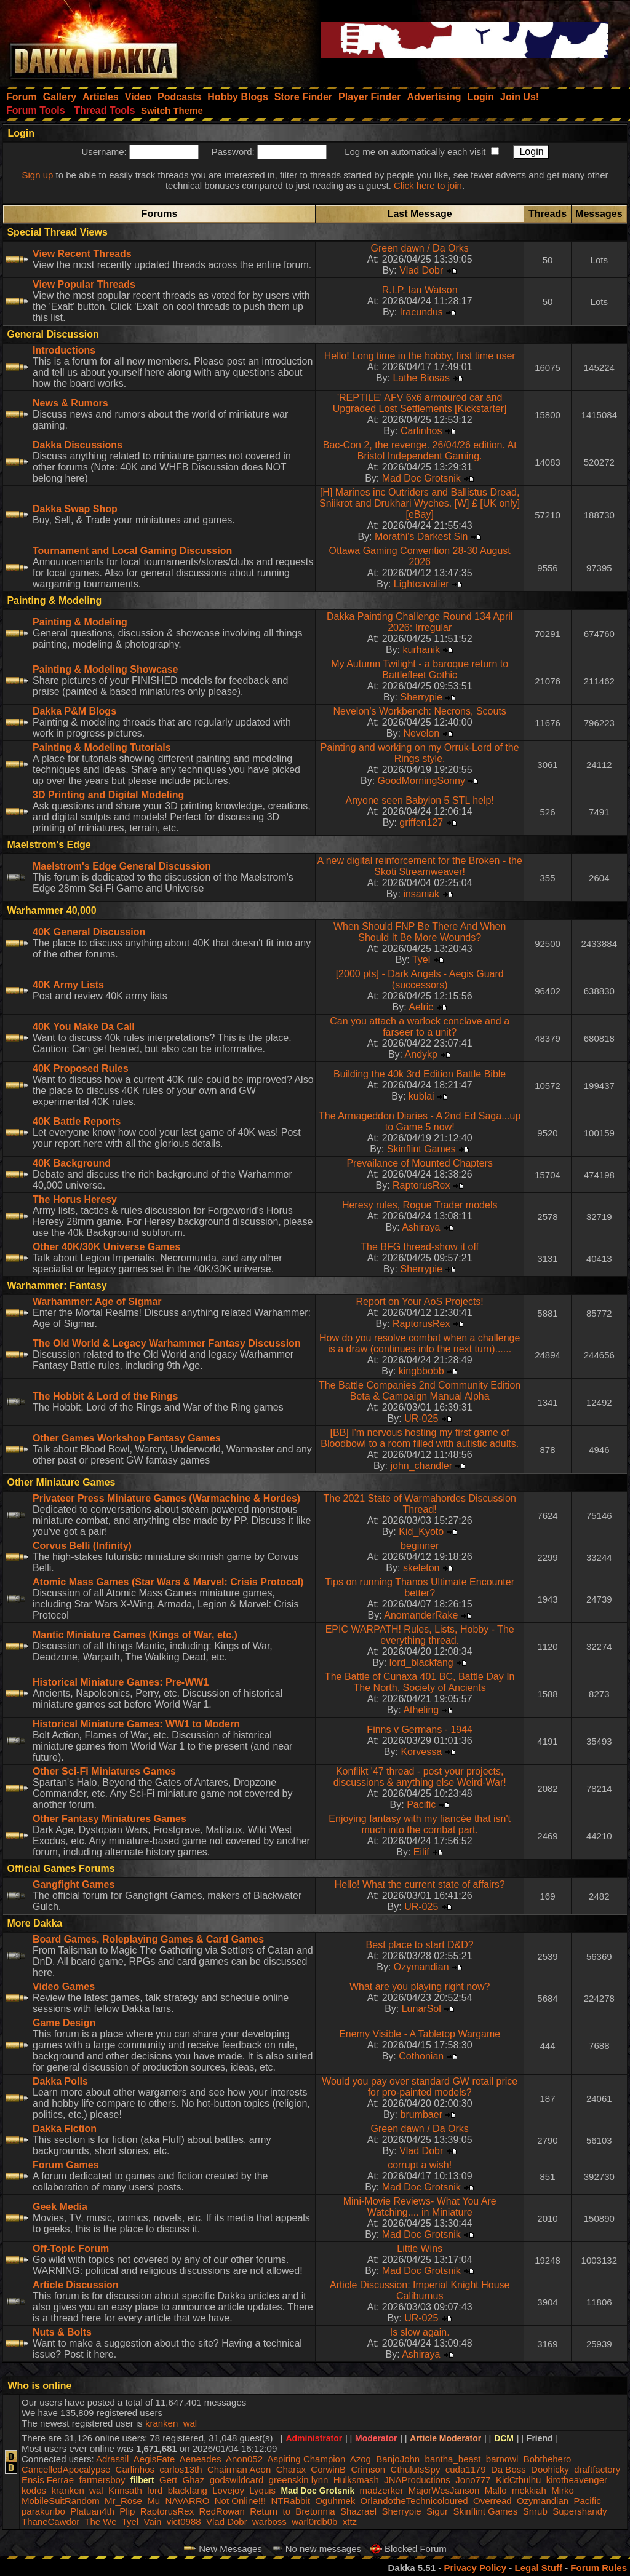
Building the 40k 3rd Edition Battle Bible (419, 1074)
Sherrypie (421, 697)
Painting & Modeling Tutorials (102, 747)
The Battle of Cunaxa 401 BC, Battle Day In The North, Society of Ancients (420, 1682)
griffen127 (421, 822)
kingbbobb (421, 1371)
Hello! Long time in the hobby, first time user (420, 356)
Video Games (64, 1986)
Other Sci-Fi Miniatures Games (104, 1771)
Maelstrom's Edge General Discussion (122, 866)
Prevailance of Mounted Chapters (419, 1163)
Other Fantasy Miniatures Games (109, 1818)
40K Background (72, 1163)
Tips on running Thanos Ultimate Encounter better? (419, 1587)
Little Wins (419, 2248)
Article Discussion (76, 2285)
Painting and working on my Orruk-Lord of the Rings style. (420, 753)
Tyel (421, 959)
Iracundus (421, 312)
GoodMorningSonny (421, 780)
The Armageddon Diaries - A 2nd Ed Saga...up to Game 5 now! (419, 1121)
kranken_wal (171, 2423)
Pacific (421, 1804)
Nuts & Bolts (62, 2332)
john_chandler (421, 1465)
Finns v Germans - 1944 (419, 1729)
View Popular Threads (84, 284)
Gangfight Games (73, 1884)
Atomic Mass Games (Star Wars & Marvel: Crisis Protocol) (168, 1582)
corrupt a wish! (420, 2165)
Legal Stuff (538, 2567)
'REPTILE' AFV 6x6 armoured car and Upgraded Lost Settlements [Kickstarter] (420, 403)
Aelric (421, 1007)
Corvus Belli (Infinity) (82, 1545)
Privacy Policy (475, 2567)
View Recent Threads (82, 253)
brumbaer (421, 2114)
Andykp (421, 1054)
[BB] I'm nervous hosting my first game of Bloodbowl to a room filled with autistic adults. (420, 1438)
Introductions (64, 350)
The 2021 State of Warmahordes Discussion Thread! (420, 1504)
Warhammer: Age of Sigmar (97, 1301)
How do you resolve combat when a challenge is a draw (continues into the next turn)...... (419, 1343)
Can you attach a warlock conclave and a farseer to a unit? (419, 1026)
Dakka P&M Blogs (74, 711)
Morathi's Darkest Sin (421, 536)
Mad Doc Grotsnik (421, 478)
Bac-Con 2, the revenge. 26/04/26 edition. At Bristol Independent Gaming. (420, 450)
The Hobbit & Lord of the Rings (105, 1396)
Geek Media (60, 2206)
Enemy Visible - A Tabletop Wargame (419, 2034)
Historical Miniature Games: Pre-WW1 (121, 1682)
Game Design (64, 2023)
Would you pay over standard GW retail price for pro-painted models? (419, 2087)
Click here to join (428, 185)
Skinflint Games (421, 1149)
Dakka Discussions (77, 445)
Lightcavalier (421, 584)
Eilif (421, 1852)
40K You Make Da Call (84, 1026)
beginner (420, 1545)
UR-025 (421, 1418)
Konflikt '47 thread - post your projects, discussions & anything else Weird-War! (419, 1777)
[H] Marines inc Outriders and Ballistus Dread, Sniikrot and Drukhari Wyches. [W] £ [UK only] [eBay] (419, 503)
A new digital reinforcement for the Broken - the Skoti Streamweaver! (419, 866)
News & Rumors (70, 403)
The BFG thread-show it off (420, 1247)
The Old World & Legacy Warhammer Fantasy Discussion (167, 1343)
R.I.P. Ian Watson (420, 290)
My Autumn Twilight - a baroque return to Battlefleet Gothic (419, 669)
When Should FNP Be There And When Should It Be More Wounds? (419, 932)
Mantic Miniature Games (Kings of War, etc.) (135, 1635)
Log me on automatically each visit (415, 151)
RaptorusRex (421, 1185)
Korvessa (421, 1751)
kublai (421, 1096)
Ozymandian (421, 1967)
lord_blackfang (421, 1662)
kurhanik (420, 649)
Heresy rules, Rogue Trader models (420, 1205)
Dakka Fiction (65, 2128)
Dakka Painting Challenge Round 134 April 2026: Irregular (419, 622)
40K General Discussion (89, 932)
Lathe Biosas (421, 378)
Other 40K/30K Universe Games (106, 1247)
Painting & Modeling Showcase (105, 669)
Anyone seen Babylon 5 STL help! (419, 800)
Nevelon (421, 733)
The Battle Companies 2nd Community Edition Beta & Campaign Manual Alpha (419, 1390)
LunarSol (421, 2008)
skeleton (421, 1568)
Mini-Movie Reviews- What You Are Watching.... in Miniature (419, 2206)
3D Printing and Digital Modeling (108, 795)
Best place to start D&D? (420, 1945)
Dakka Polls (60, 2081)
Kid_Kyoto (421, 1531)
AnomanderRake (421, 1615)
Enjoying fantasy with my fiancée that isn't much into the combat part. (420, 1824)
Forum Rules (598, 2567)
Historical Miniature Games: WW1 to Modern (136, 1724)
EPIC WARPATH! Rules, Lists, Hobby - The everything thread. (419, 1635)
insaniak (421, 894)
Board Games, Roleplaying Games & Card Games (148, 1939)
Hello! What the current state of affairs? (420, 1884)
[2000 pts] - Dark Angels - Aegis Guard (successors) (420, 979)
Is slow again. (420, 2332)
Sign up (37, 175)
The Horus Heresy (75, 1199)
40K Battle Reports (77, 1121)
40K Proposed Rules (81, 1068)
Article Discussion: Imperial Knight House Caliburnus (420, 2290)
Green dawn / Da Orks (420, 248)
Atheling (421, 1710)
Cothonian (421, 2056)
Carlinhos (421, 431)
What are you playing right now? (419, 1986)
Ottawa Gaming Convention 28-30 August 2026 (420, 556)
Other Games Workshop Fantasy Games (127, 1438)
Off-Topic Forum (71, 2248)
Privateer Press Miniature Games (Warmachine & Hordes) (166, 1498)
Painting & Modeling (80, 622)
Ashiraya (421, 1227)
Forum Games (66, 2165)
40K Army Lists (68, 985)
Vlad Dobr (421, 270)
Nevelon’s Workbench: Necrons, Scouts (419, 711)
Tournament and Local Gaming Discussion (132, 550)
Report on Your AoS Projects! (420, 1301)
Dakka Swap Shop (75, 509)
